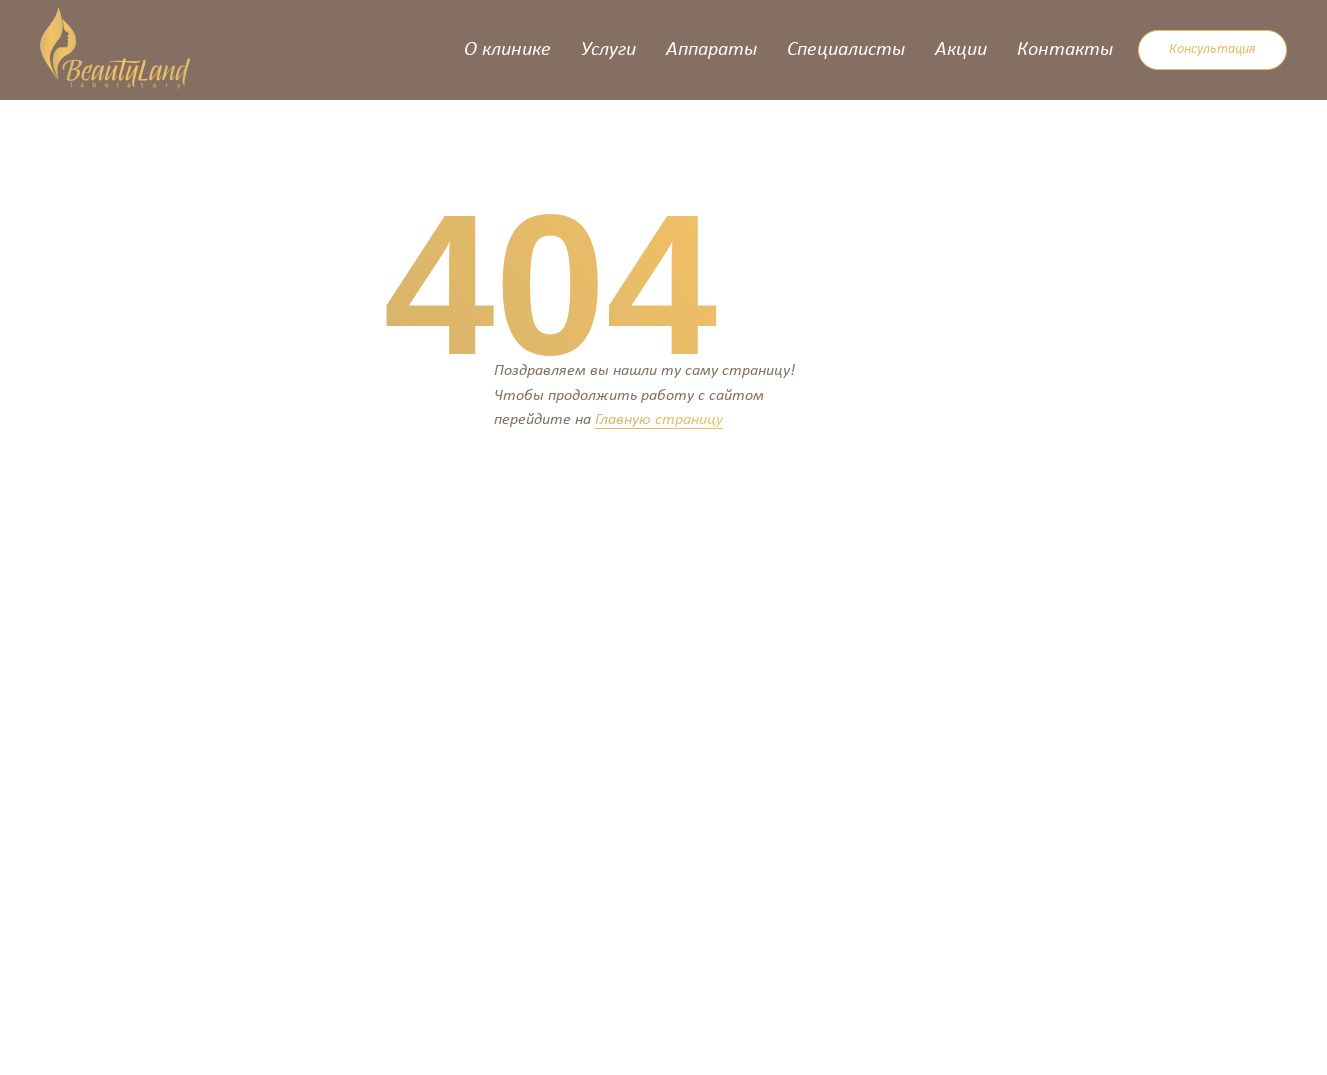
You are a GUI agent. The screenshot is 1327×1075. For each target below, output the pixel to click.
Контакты (1065, 50)
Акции (961, 50)
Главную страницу (659, 420)
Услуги (608, 50)
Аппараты (711, 50)
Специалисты (846, 50)
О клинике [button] (507, 50)
